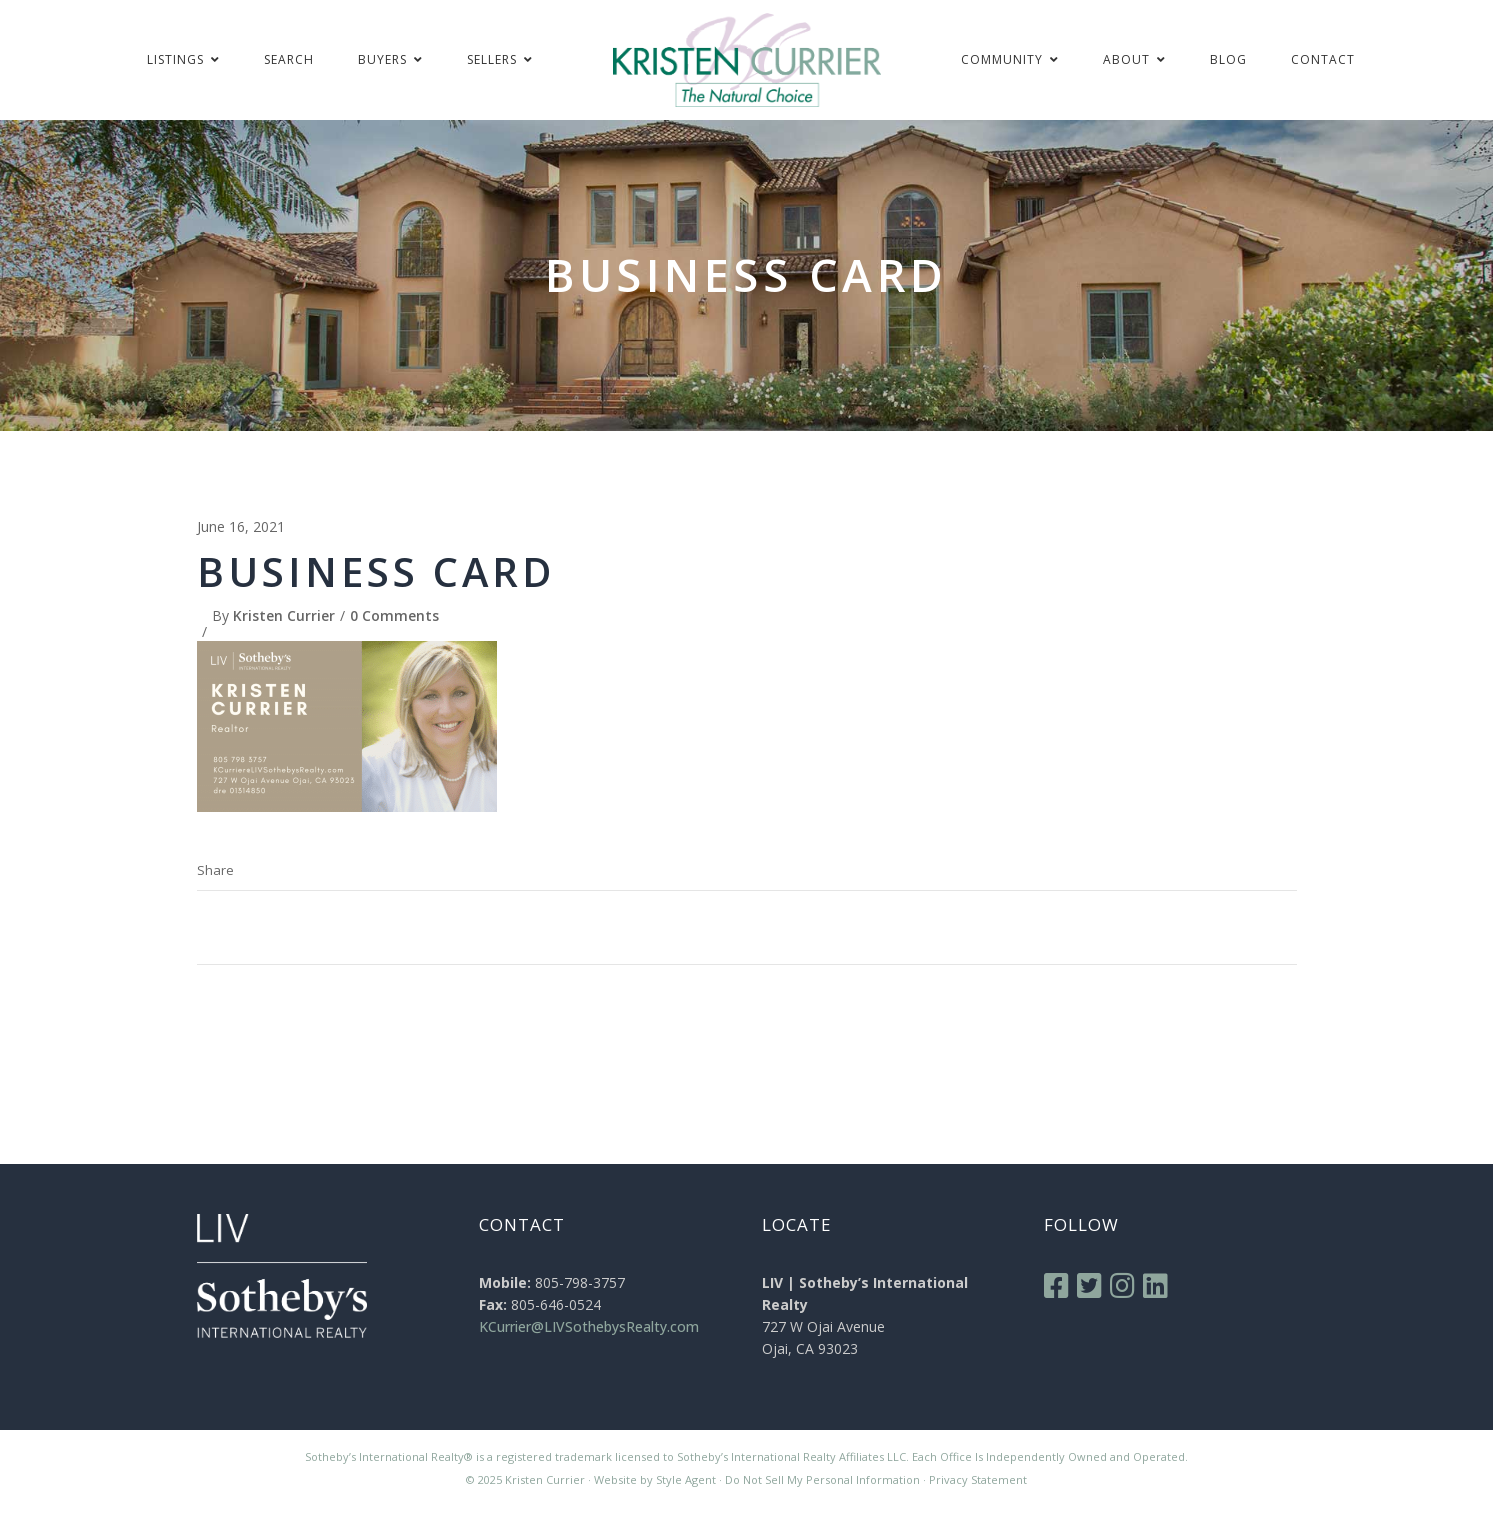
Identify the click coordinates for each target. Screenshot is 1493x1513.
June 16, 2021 (241, 526)
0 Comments (394, 615)
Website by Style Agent (655, 1479)
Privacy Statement (978, 1479)
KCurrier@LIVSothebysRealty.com (589, 1326)
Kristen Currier (284, 615)
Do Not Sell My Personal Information (822, 1479)
